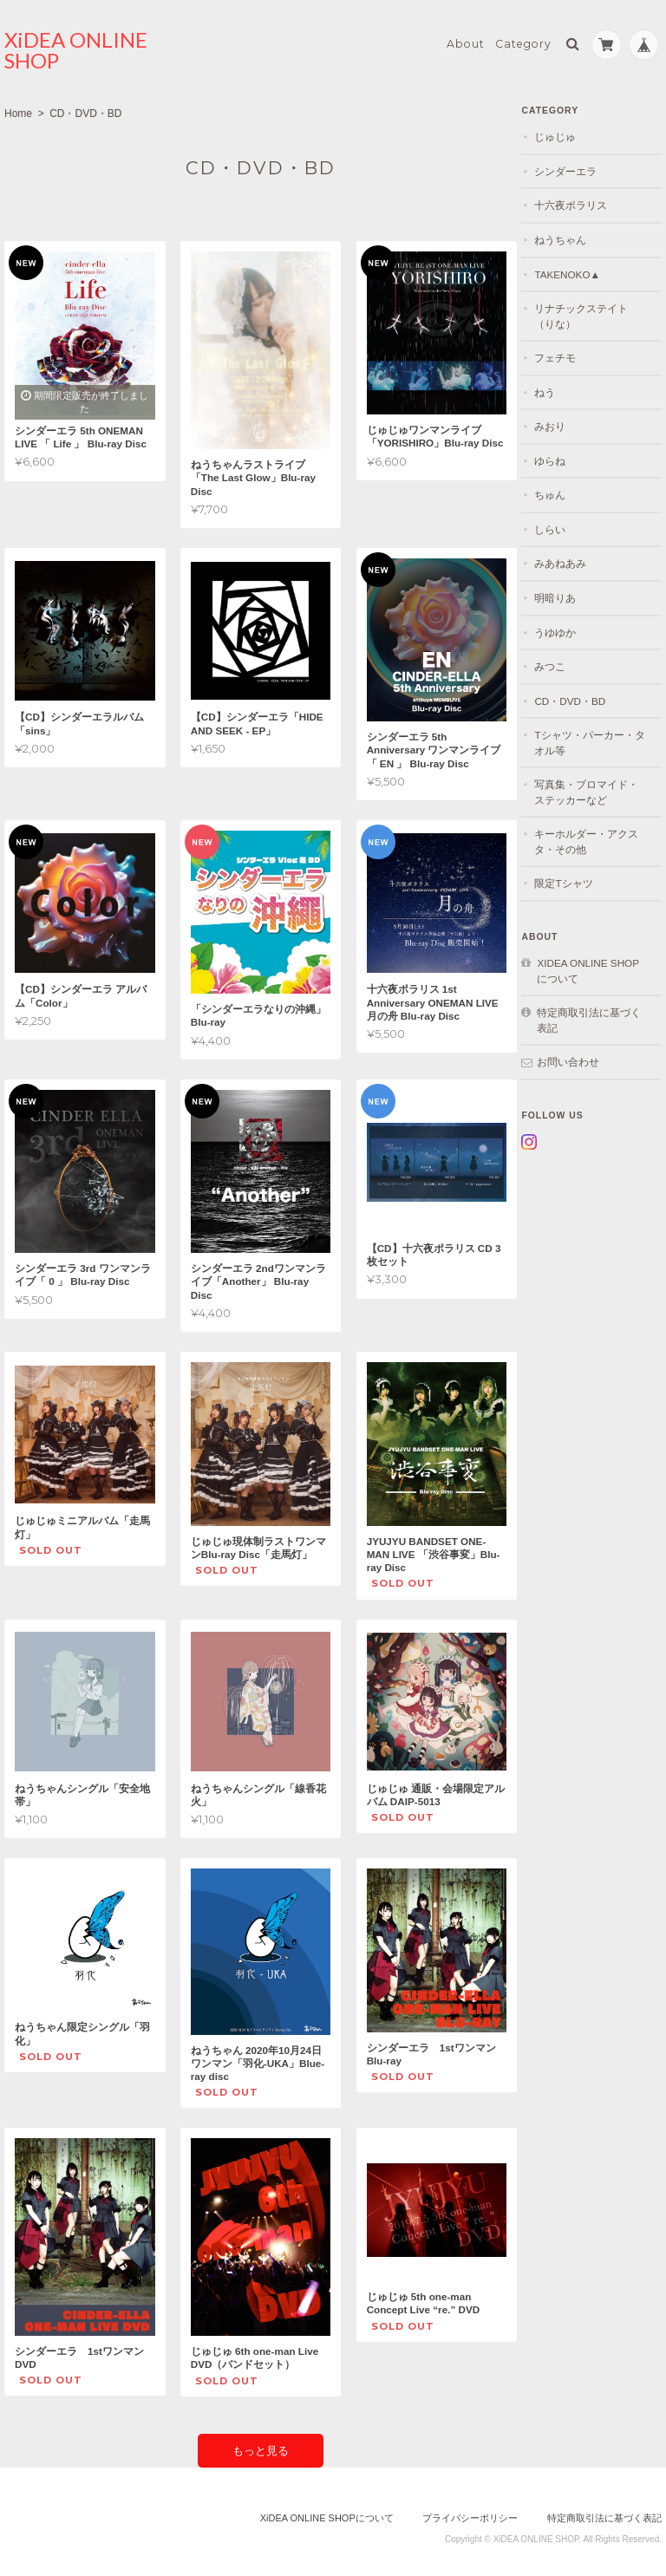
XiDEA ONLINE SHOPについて (595, 967)
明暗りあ (565, 594)
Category (523, 40)
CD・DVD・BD (580, 696)
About (466, 40)
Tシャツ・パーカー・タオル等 (594, 739)
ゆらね (560, 456)
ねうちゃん (571, 236)
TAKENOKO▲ (577, 270)
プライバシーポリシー (470, 2506)
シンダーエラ (576, 167)
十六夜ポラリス (581, 201)
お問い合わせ (578, 1058)
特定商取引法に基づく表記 (594, 1016)
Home (18, 110)
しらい (560, 526)
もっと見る (260, 2439)
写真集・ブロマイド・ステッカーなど (597, 788)
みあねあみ (571, 559)
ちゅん (560, 491)
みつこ (560, 662)
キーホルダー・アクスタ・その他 (597, 838)
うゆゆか (565, 628)
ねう (555, 388)
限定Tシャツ (574, 879)
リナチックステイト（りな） (591, 312)
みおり (560, 422)
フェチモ (565, 354)
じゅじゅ (565, 133)
